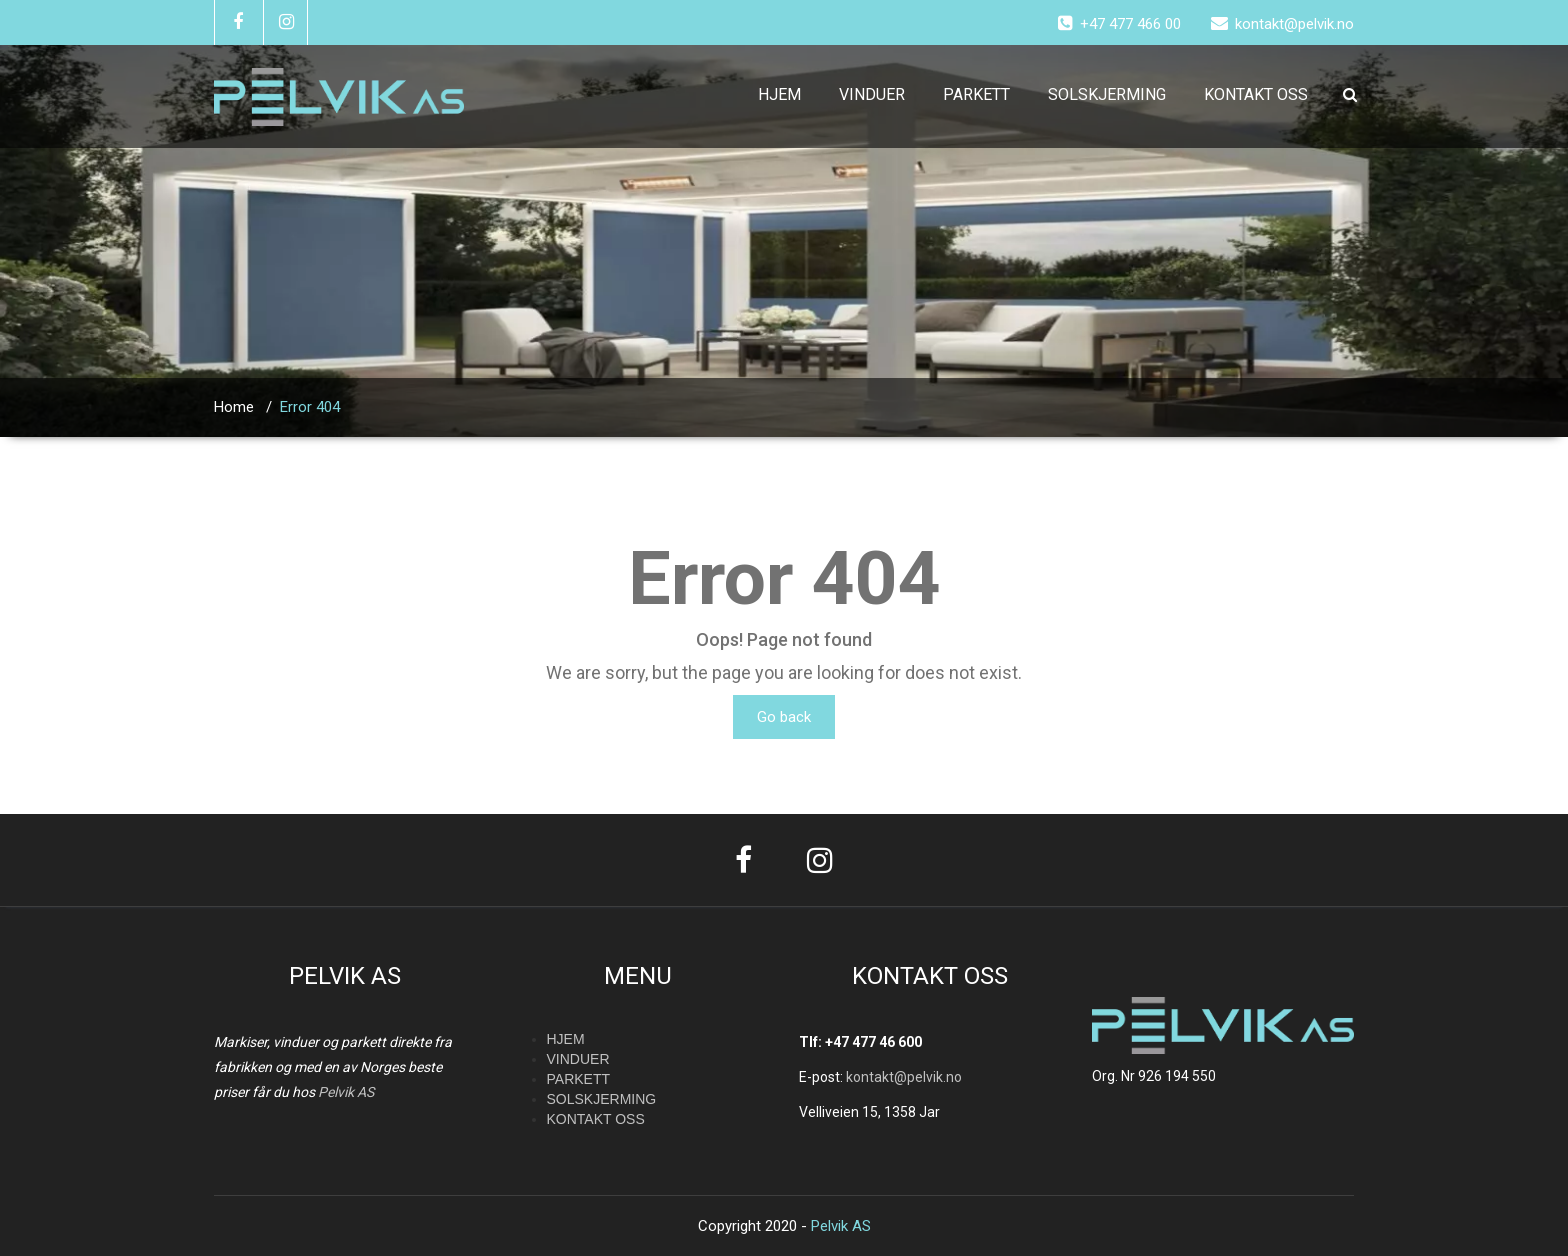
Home (234, 407)
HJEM (779, 94)
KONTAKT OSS (1256, 94)
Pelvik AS (346, 1092)
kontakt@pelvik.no (904, 1077)
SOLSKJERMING (1107, 94)
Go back (784, 717)
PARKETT (976, 94)
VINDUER (872, 94)
